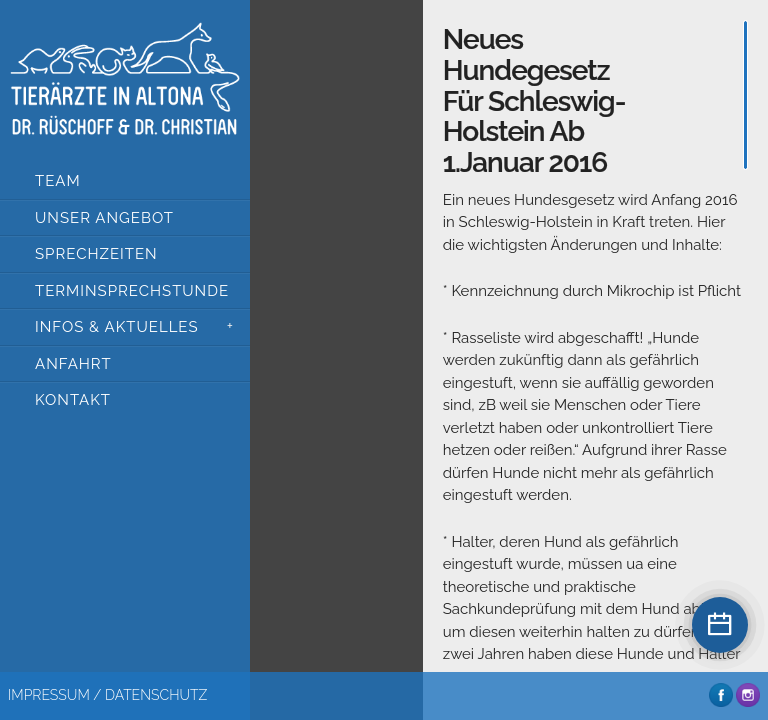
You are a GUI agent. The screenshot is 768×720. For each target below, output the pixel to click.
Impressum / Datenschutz (107, 695)
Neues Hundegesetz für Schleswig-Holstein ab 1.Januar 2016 (534, 101)
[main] (595, 340)
